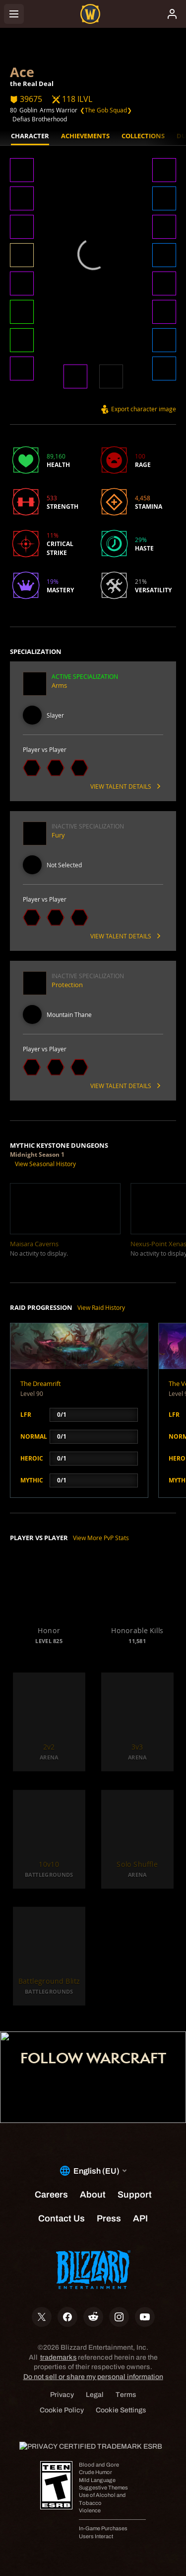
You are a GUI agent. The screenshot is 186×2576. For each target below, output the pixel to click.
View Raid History (101, 1307)
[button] (22, 171)
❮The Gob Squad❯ (106, 110)
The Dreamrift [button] (40, 1383)
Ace (22, 72)
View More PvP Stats (101, 1538)
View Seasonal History (45, 1164)
